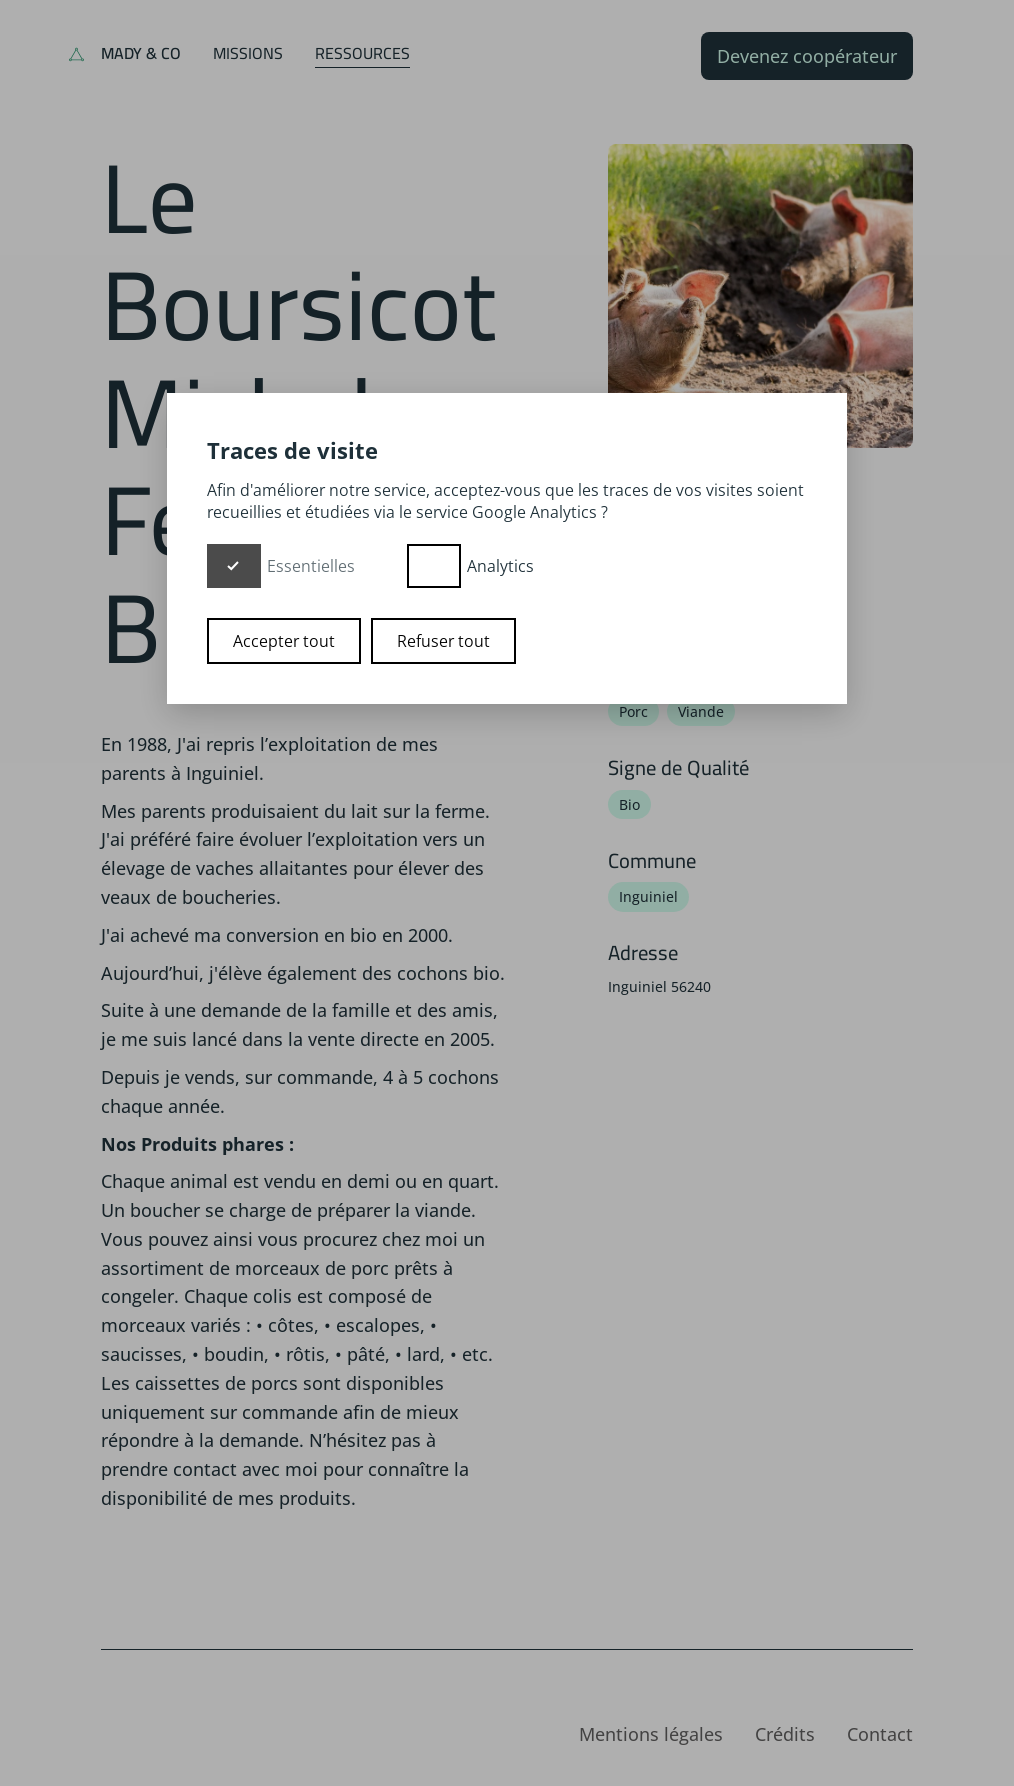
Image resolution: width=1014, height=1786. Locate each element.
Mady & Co (141, 53)
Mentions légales (651, 1734)
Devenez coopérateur (807, 56)
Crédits (785, 1734)
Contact (880, 1734)
